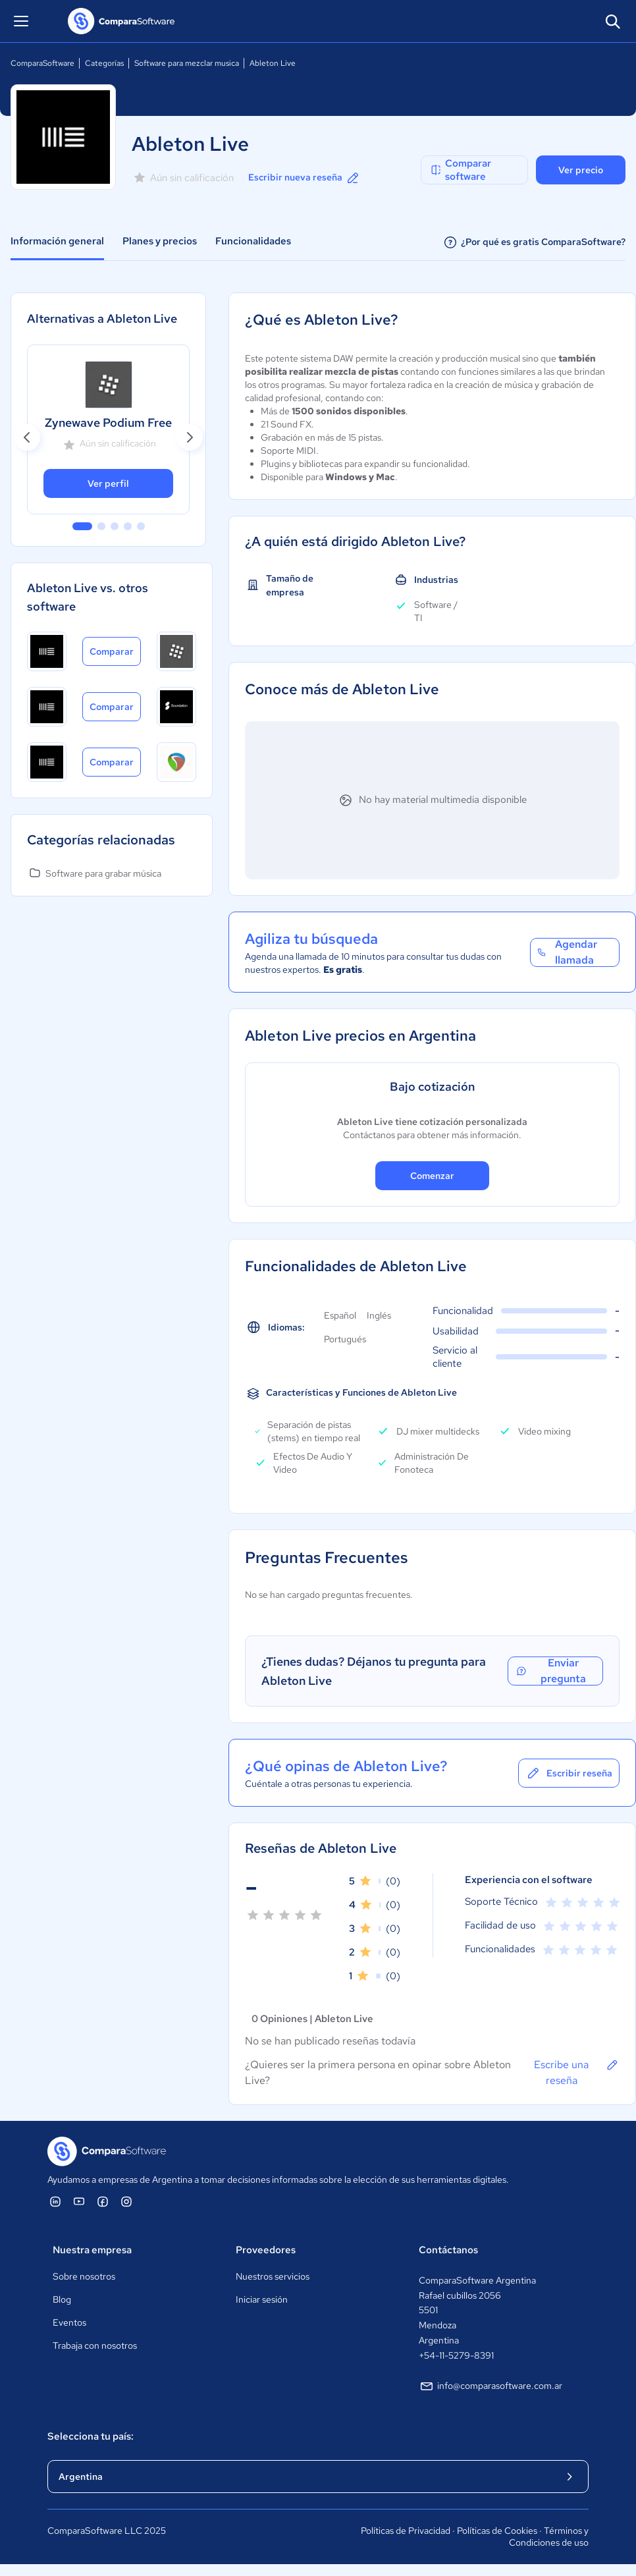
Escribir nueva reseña (304, 178)
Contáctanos (448, 2250)
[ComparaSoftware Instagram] (126, 2201)
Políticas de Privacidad (405, 2530)
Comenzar (432, 1176)
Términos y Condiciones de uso (549, 2536)
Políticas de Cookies (497, 2530)
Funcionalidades (253, 241)
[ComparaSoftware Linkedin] (55, 2201)
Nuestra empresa (92, 2250)
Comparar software (460, 170)
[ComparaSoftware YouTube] (79, 2201)
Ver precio (580, 170)
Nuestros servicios (272, 2276)
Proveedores (266, 2250)
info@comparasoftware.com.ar (490, 2386)
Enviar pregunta (550, 1671)
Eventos (69, 2322)
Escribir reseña (568, 1773)
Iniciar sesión (262, 2299)
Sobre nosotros (84, 2276)
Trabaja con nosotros (95, 2345)
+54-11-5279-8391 (456, 2355)
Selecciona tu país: (90, 2436)
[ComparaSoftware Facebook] (103, 2201)
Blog (62, 2299)
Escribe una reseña (577, 2072)
